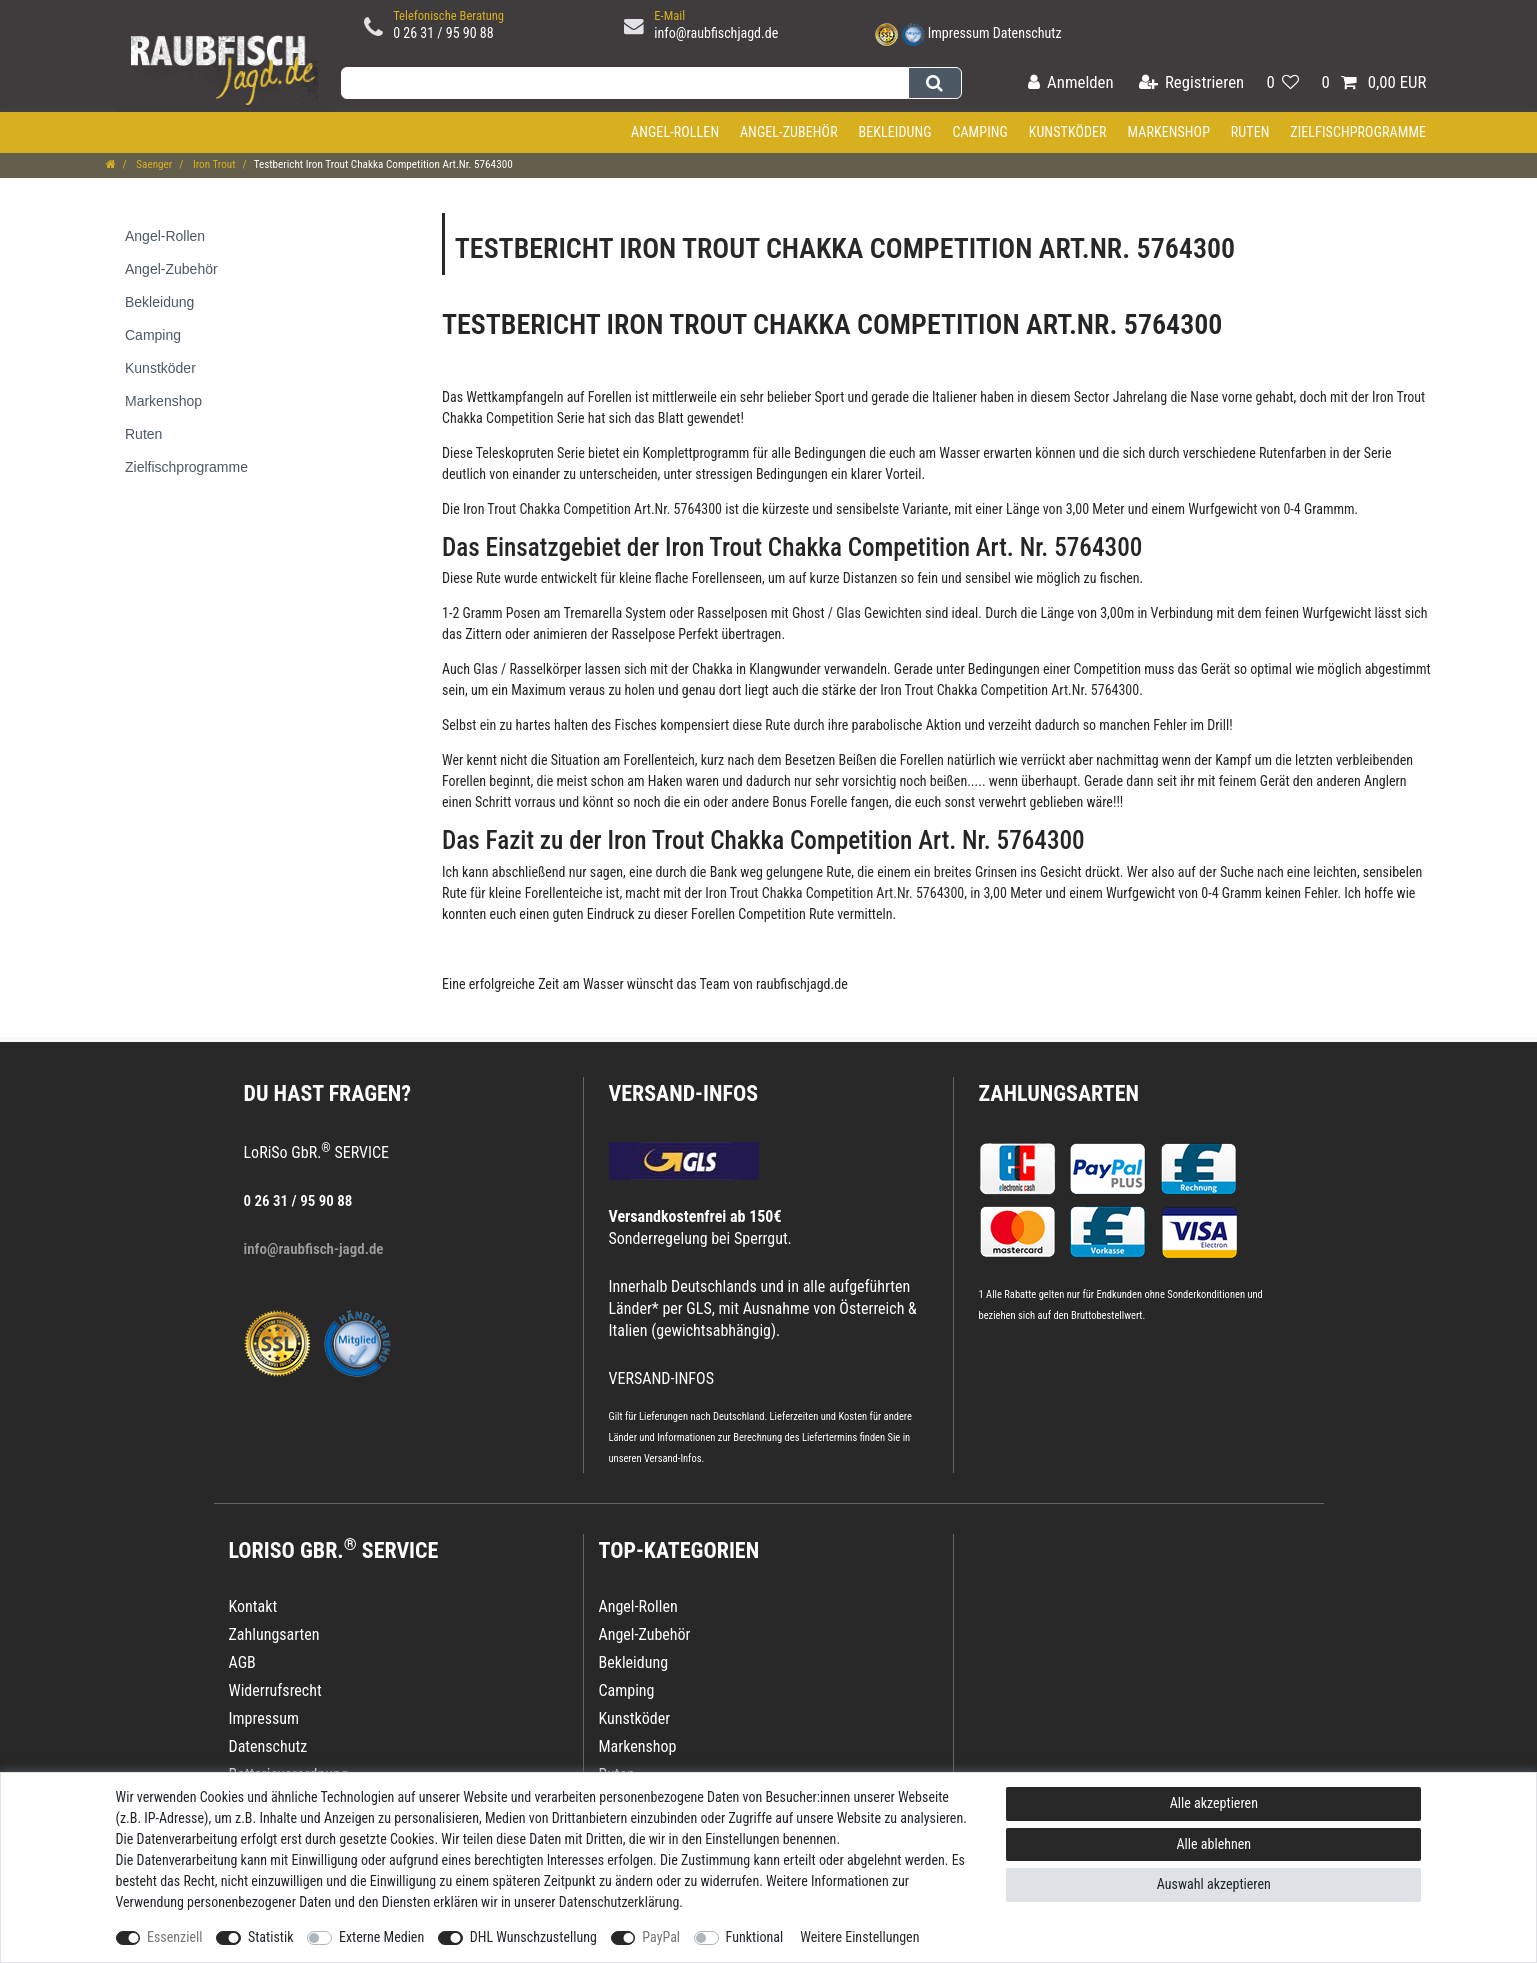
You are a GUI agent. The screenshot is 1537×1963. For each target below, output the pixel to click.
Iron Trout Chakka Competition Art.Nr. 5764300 (592, 509)
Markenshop (1168, 132)
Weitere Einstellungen (859, 1937)
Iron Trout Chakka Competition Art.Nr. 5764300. (1011, 690)
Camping (980, 132)
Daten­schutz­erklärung (619, 1902)
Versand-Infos (673, 1458)
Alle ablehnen (1214, 1844)
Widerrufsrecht (275, 1690)
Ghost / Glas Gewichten (855, 613)
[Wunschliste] (1282, 83)
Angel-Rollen (675, 132)
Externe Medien (381, 1937)
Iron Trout (212, 164)
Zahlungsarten (1059, 1093)
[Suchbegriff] (625, 83)
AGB (242, 1662)
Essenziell (174, 1937)
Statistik (271, 1937)
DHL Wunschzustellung (533, 1937)
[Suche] (934, 83)
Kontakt (253, 1606)
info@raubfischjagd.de (716, 33)
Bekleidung (894, 132)
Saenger (153, 164)
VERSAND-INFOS (684, 1093)
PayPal (661, 1937)
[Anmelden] (1071, 83)
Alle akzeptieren (1214, 1803)
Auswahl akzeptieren (1214, 1884)
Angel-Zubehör (789, 132)
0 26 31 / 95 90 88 (443, 33)
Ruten (1250, 132)
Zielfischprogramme (1358, 132)
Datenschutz (1027, 33)
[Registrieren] (1191, 83)
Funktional (755, 1937)
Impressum (959, 33)
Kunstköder (1068, 132)
